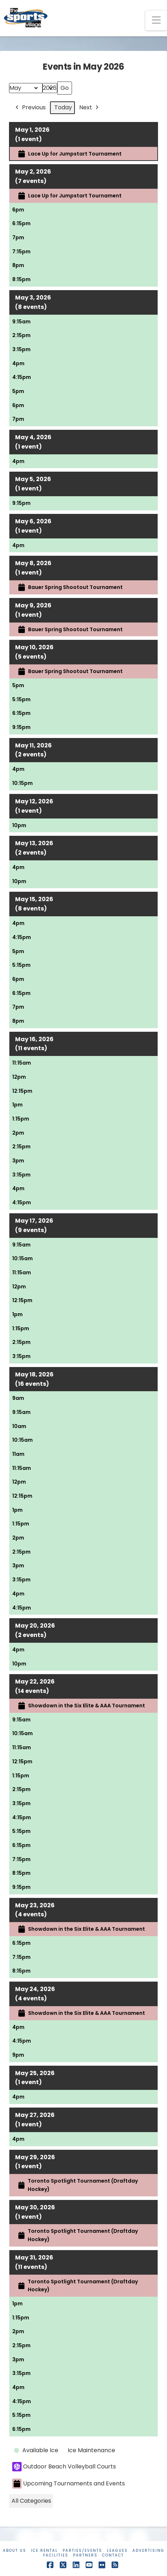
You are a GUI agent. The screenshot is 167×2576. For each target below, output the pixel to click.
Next (89, 108)
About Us (14, 2550)
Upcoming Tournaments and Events (68, 2484)
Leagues (117, 2550)
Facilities (55, 2555)
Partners (85, 2555)
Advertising (148, 2550)
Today (63, 107)
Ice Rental (44, 2550)
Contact (113, 2555)
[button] (156, 20)
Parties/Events (82, 2550)
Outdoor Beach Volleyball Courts (64, 2466)
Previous (30, 108)
